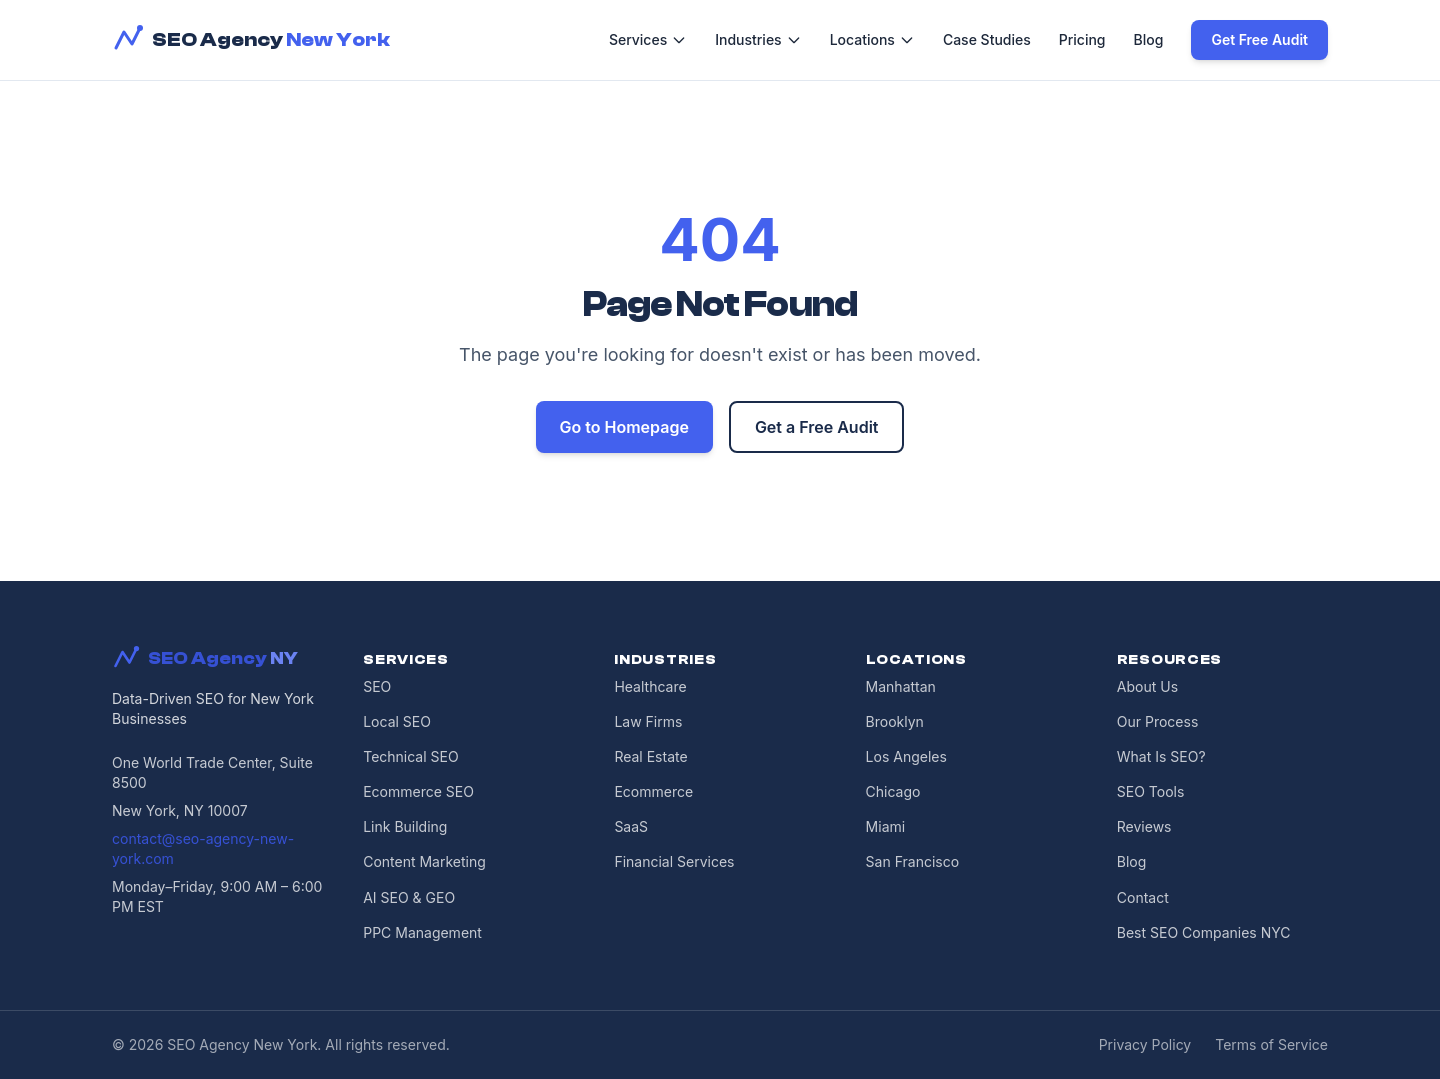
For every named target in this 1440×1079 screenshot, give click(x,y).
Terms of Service (1271, 1044)
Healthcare (650, 686)
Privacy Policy (1145, 1044)
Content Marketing (424, 861)
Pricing (1082, 39)
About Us (1147, 686)
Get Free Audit (1259, 39)
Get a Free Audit (817, 427)
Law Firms (648, 721)
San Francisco (912, 861)
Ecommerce (653, 791)
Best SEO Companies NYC (1204, 932)
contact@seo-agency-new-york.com (203, 848)
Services (648, 39)
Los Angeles (906, 756)
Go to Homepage (624, 427)
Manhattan (901, 686)
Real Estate (650, 756)
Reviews (1144, 826)
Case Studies (987, 39)
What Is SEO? (1161, 756)
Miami (886, 826)
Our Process (1158, 721)
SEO (377, 686)
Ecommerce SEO (418, 791)
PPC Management (422, 932)
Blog (1149, 39)
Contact (1143, 897)
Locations (872, 39)
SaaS (631, 826)
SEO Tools (1151, 791)
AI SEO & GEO (409, 897)
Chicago (893, 791)
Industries (758, 39)
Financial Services (674, 861)
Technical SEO (410, 756)
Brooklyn (895, 721)
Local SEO (397, 721)
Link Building (405, 826)
